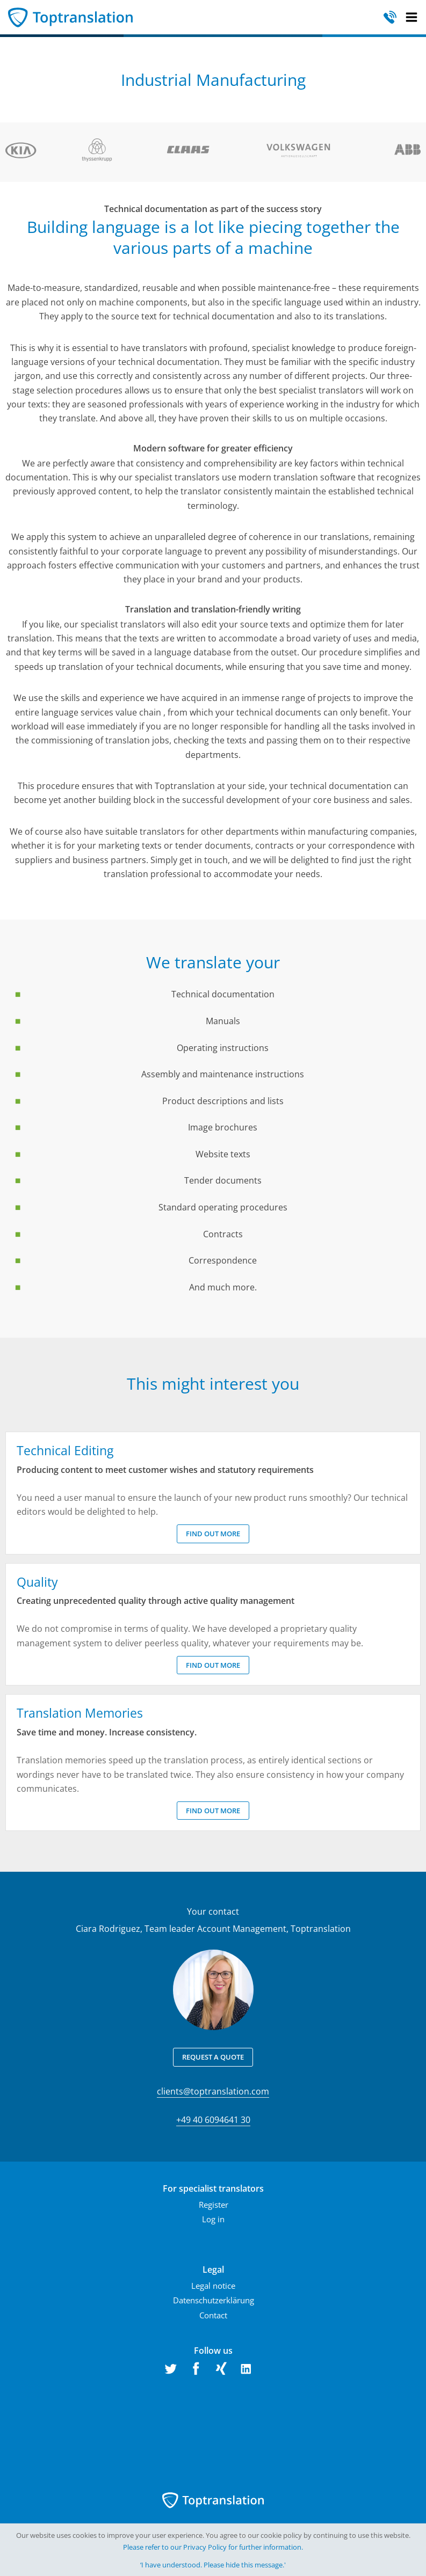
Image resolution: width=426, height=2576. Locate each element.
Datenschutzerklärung (213, 2300)
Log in (213, 2219)
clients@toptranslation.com (213, 2091)
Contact (213, 2315)
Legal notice (213, 2285)
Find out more (213, 1533)
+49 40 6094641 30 (213, 2120)
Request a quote (213, 2057)
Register (213, 2204)
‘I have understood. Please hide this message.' (213, 2565)
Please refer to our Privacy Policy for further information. (213, 2547)
